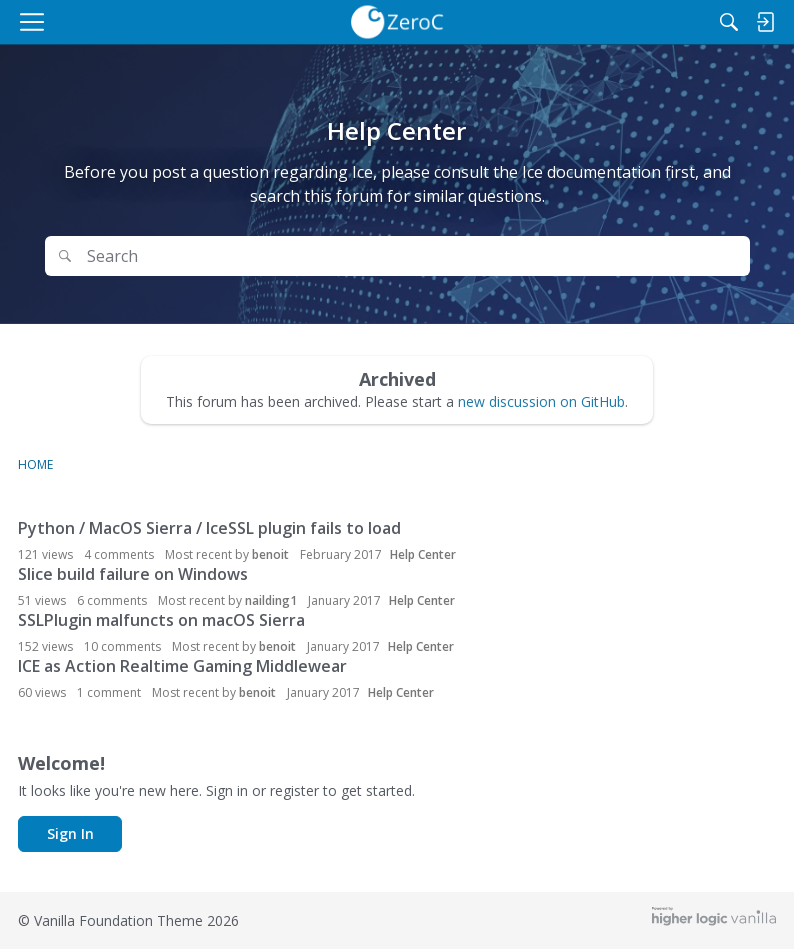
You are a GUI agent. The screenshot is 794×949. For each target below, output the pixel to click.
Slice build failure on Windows (133, 574)
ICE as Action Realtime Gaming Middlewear (182, 666)
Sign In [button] (70, 833)
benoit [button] (270, 554)
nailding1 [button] (271, 600)
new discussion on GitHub (541, 401)
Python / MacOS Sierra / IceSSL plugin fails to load (209, 528)
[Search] (729, 22)
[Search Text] (412, 256)
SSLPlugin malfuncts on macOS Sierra (161, 620)
